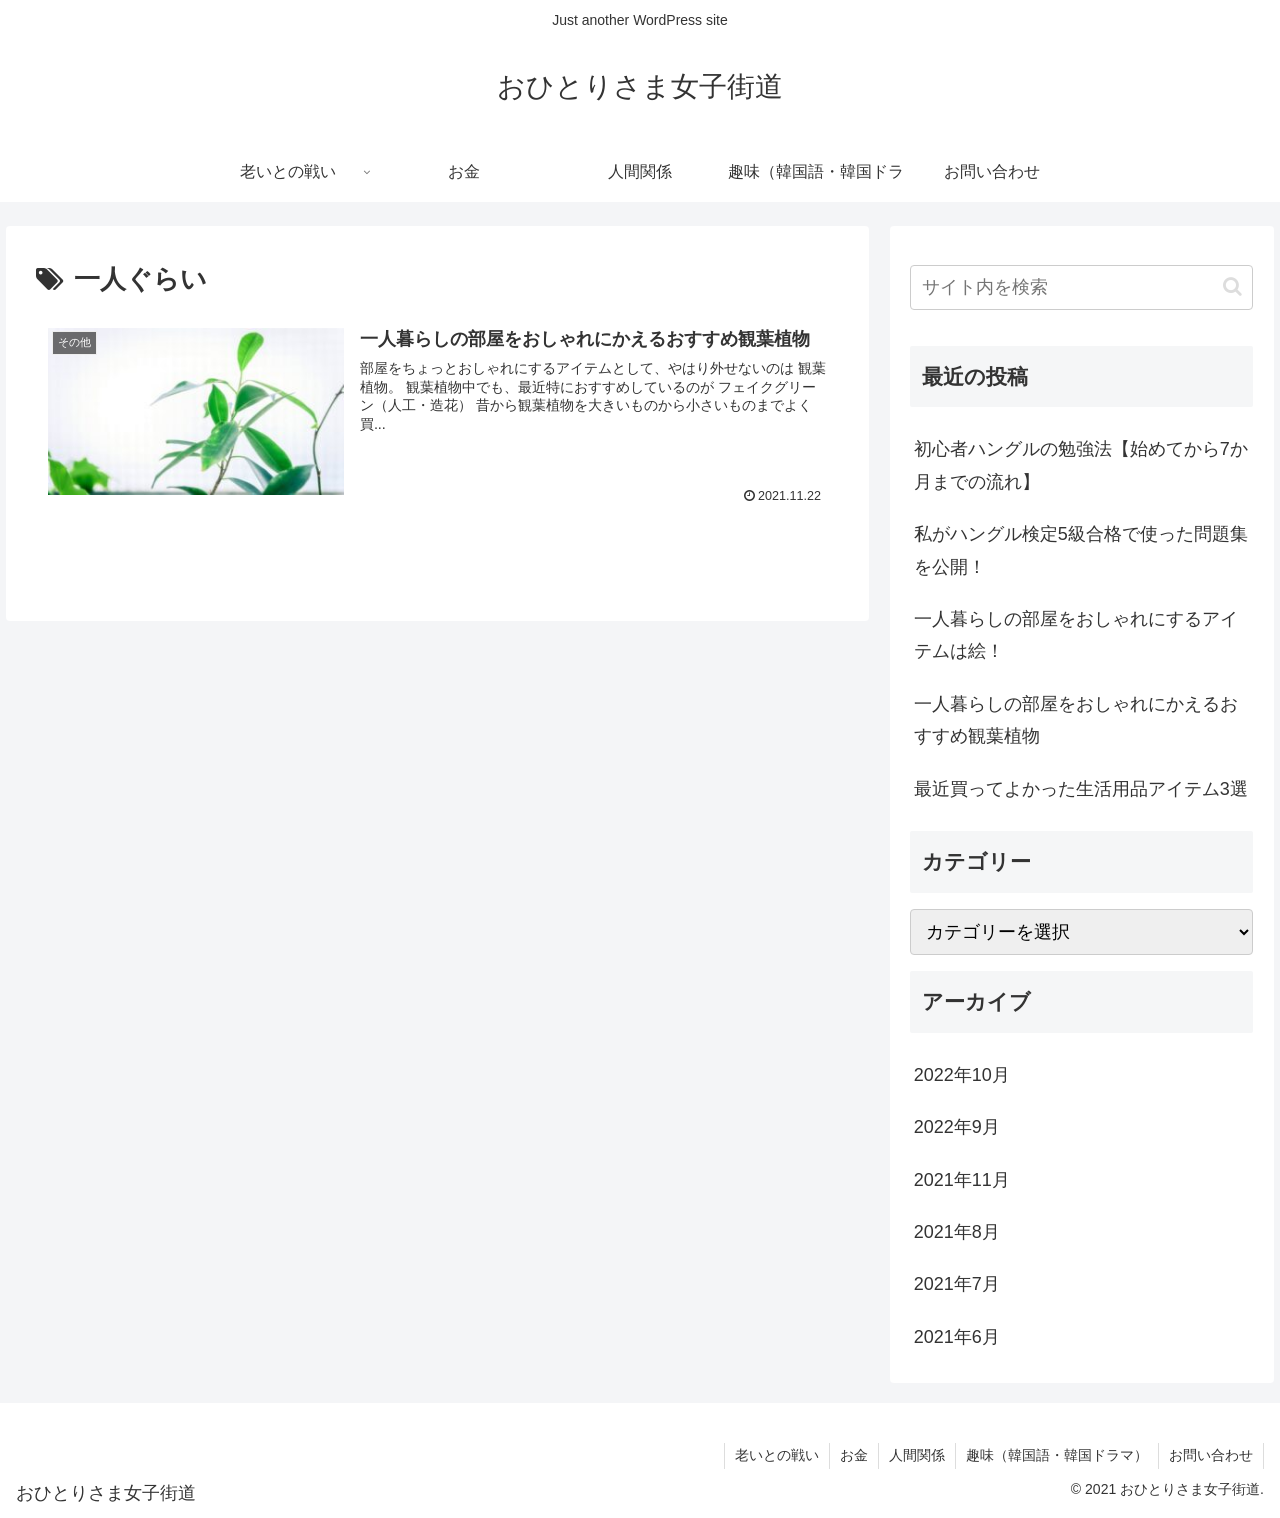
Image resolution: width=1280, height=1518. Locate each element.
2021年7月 (957, 1284)
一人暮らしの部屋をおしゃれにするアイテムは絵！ (1076, 635)
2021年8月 (957, 1232)
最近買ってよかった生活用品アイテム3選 (1081, 789)
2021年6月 (957, 1337)
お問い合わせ (1211, 1455)
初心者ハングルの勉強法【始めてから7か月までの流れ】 (1081, 465)
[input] (1082, 287)
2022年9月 (957, 1127)
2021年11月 (962, 1180)
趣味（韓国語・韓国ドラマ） (1057, 1455)
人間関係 (917, 1455)
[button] (1232, 286)
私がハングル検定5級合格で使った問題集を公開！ (1081, 550)
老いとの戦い (777, 1455)
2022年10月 (962, 1075)
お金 (854, 1455)
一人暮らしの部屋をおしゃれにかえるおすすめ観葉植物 (1076, 720)
